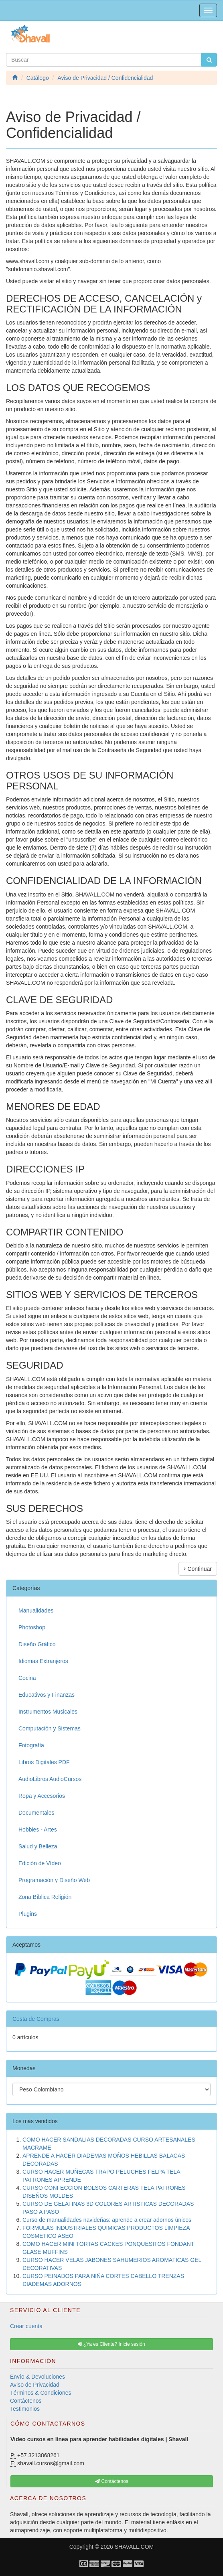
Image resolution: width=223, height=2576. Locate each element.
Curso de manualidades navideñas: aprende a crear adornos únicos (106, 2220)
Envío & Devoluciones (37, 2376)
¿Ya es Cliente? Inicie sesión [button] (111, 2344)
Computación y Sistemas (49, 1728)
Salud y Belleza (37, 1846)
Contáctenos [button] (111, 2481)
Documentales (36, 1812)
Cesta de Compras (35, 2019)
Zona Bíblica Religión (44, 1897)
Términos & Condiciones (40, 2392)
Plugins (27, 1914)
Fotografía (31, 1745)
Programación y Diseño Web (54, 1880)
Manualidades (35, 1610)
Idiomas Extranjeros (43, 1661)
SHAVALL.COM (134, 2547)
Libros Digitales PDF (44, 1762)
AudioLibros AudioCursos (49, 1779)
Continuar (198, 1569)
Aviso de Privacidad (34, 2384)
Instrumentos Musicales (47, 1711)
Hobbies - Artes (37, 1829)
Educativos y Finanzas (46, 1695)
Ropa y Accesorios (41, 1796)
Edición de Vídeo (39, 1863)
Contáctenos (26, 2401)
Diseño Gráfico (37, 1644)
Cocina (27, 1678)
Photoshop (31, 1627)
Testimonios (25, 2409)
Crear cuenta (26, 2326)
